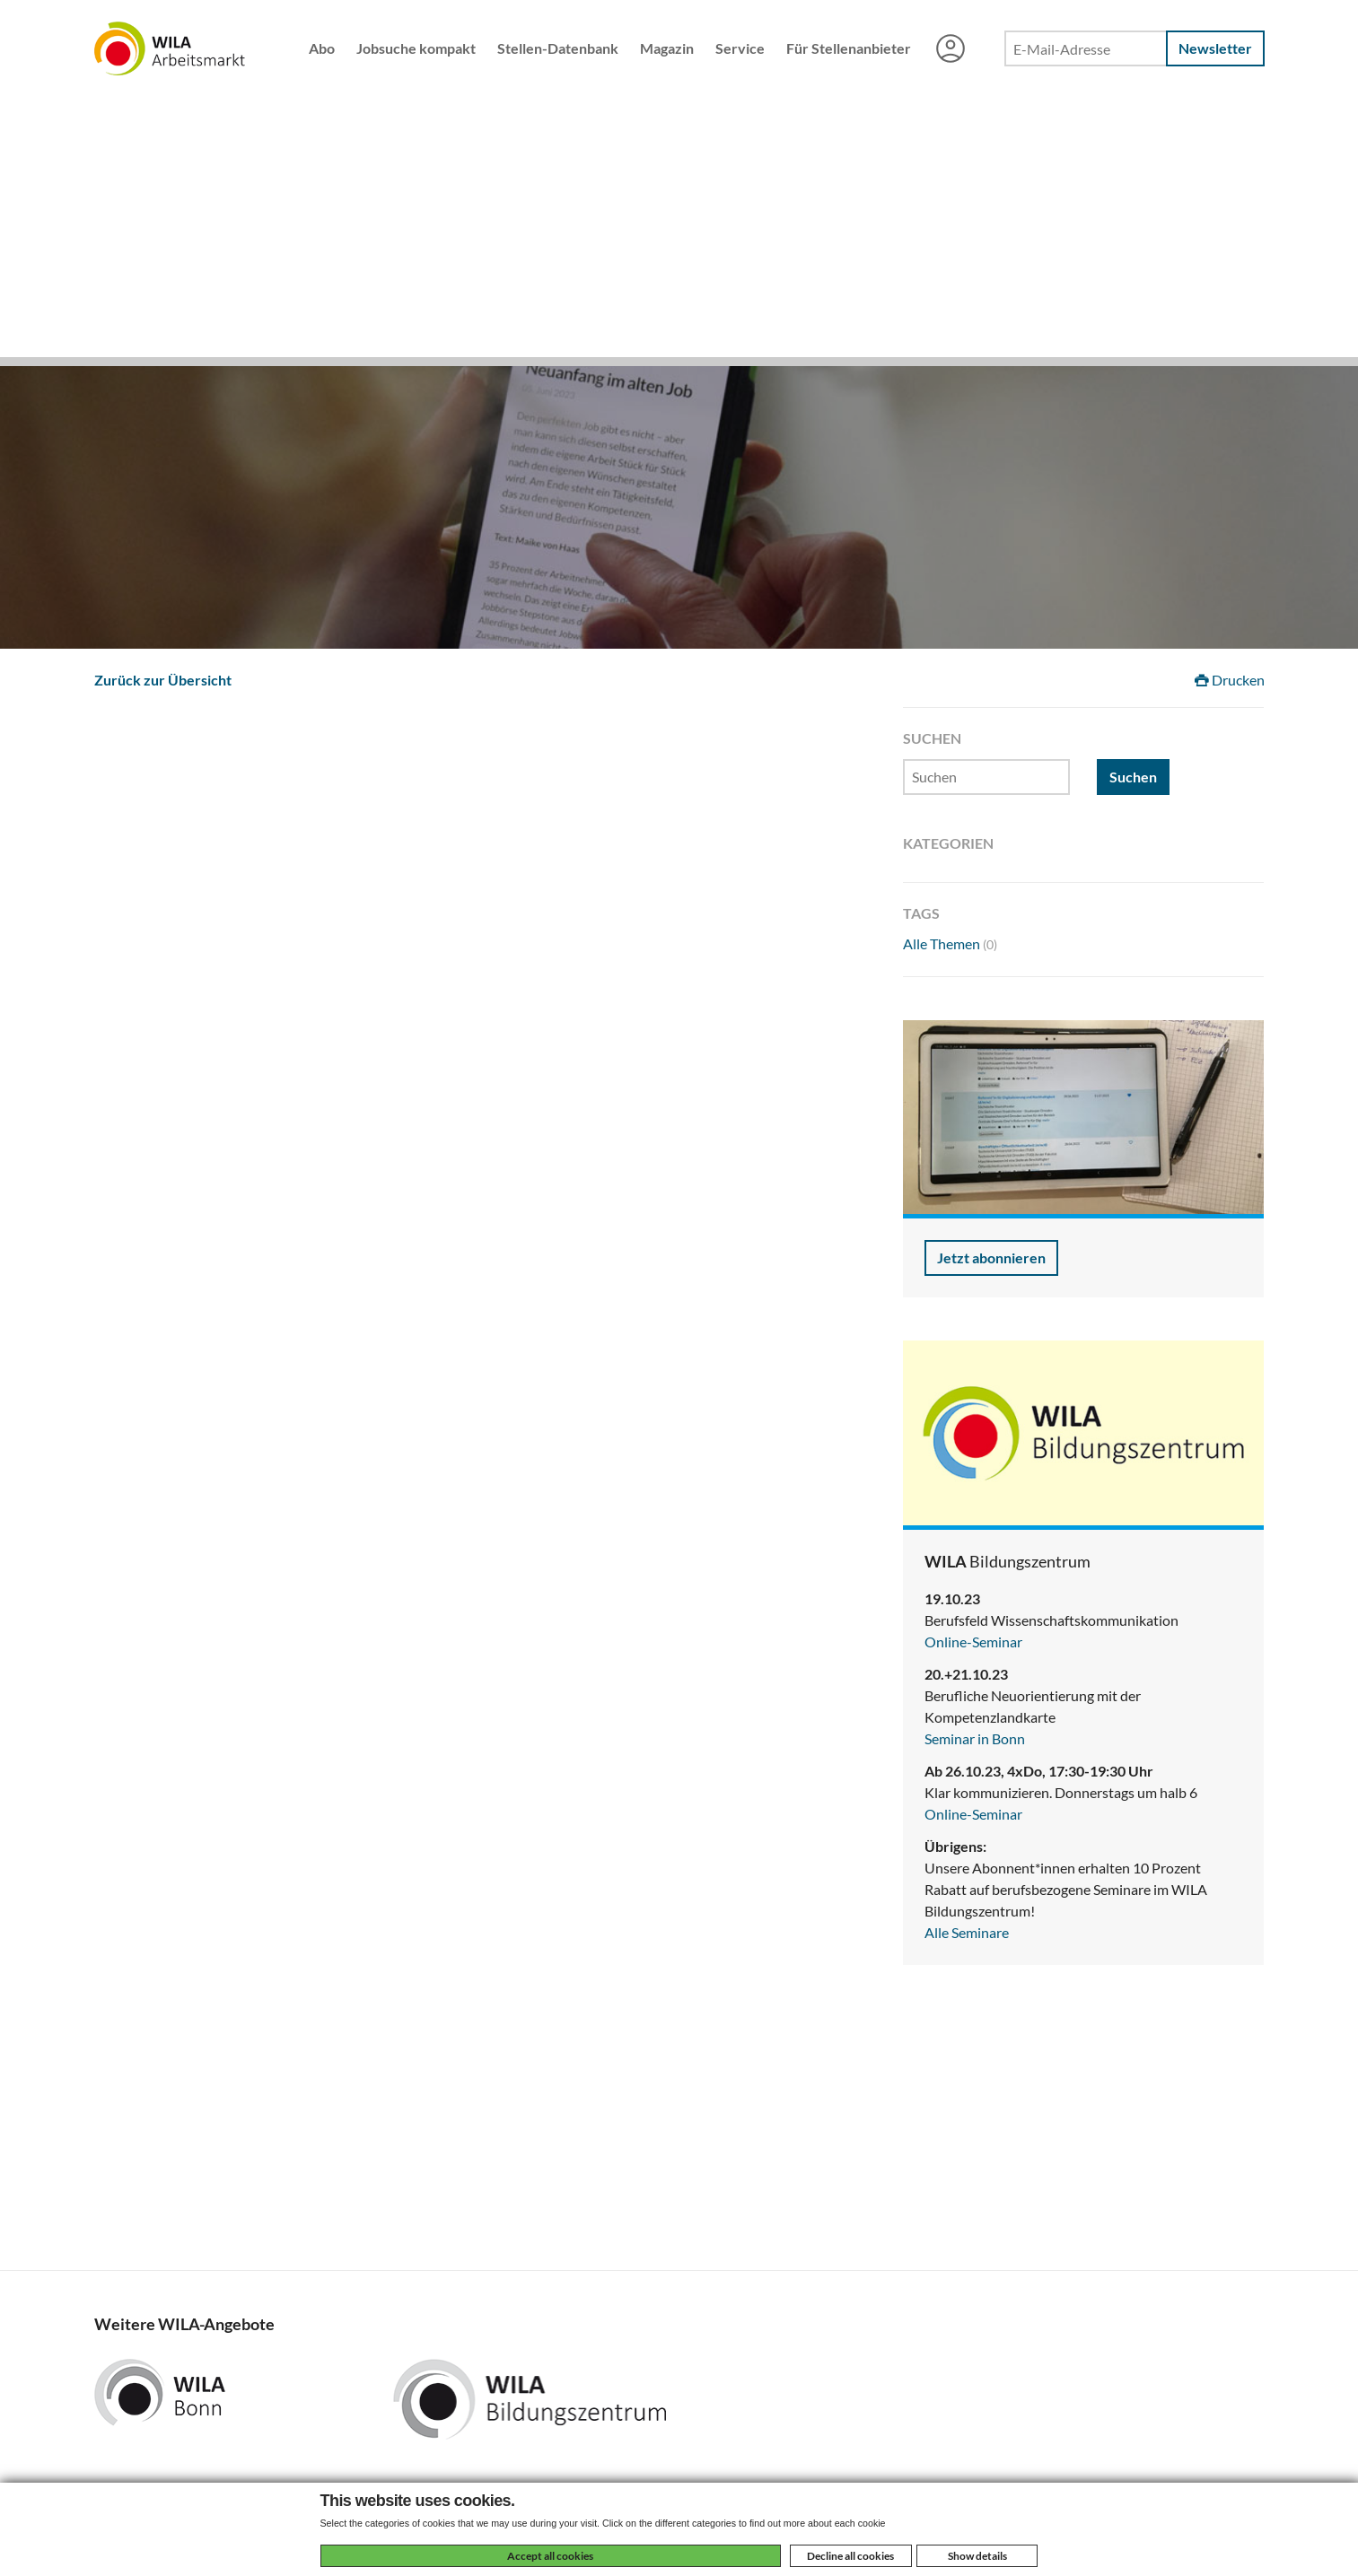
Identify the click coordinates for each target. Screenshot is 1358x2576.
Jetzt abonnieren (991, 1257)
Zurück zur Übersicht (163, 679)
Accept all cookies (550, 2556)
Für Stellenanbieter (848, 48)
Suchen (1133, 776)
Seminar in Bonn (974, 1738)
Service (740, 48)
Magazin (667, 48)
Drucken (1230, 679)
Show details (977, 2556)
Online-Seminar (973, 1641)
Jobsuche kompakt (416, 48)
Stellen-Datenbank (557, 48)
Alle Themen (950, 943)
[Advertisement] (679, 231)
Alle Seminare (966, 1932)
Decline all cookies (850, 2556)
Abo (322, 48)
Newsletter (1215, 48)
